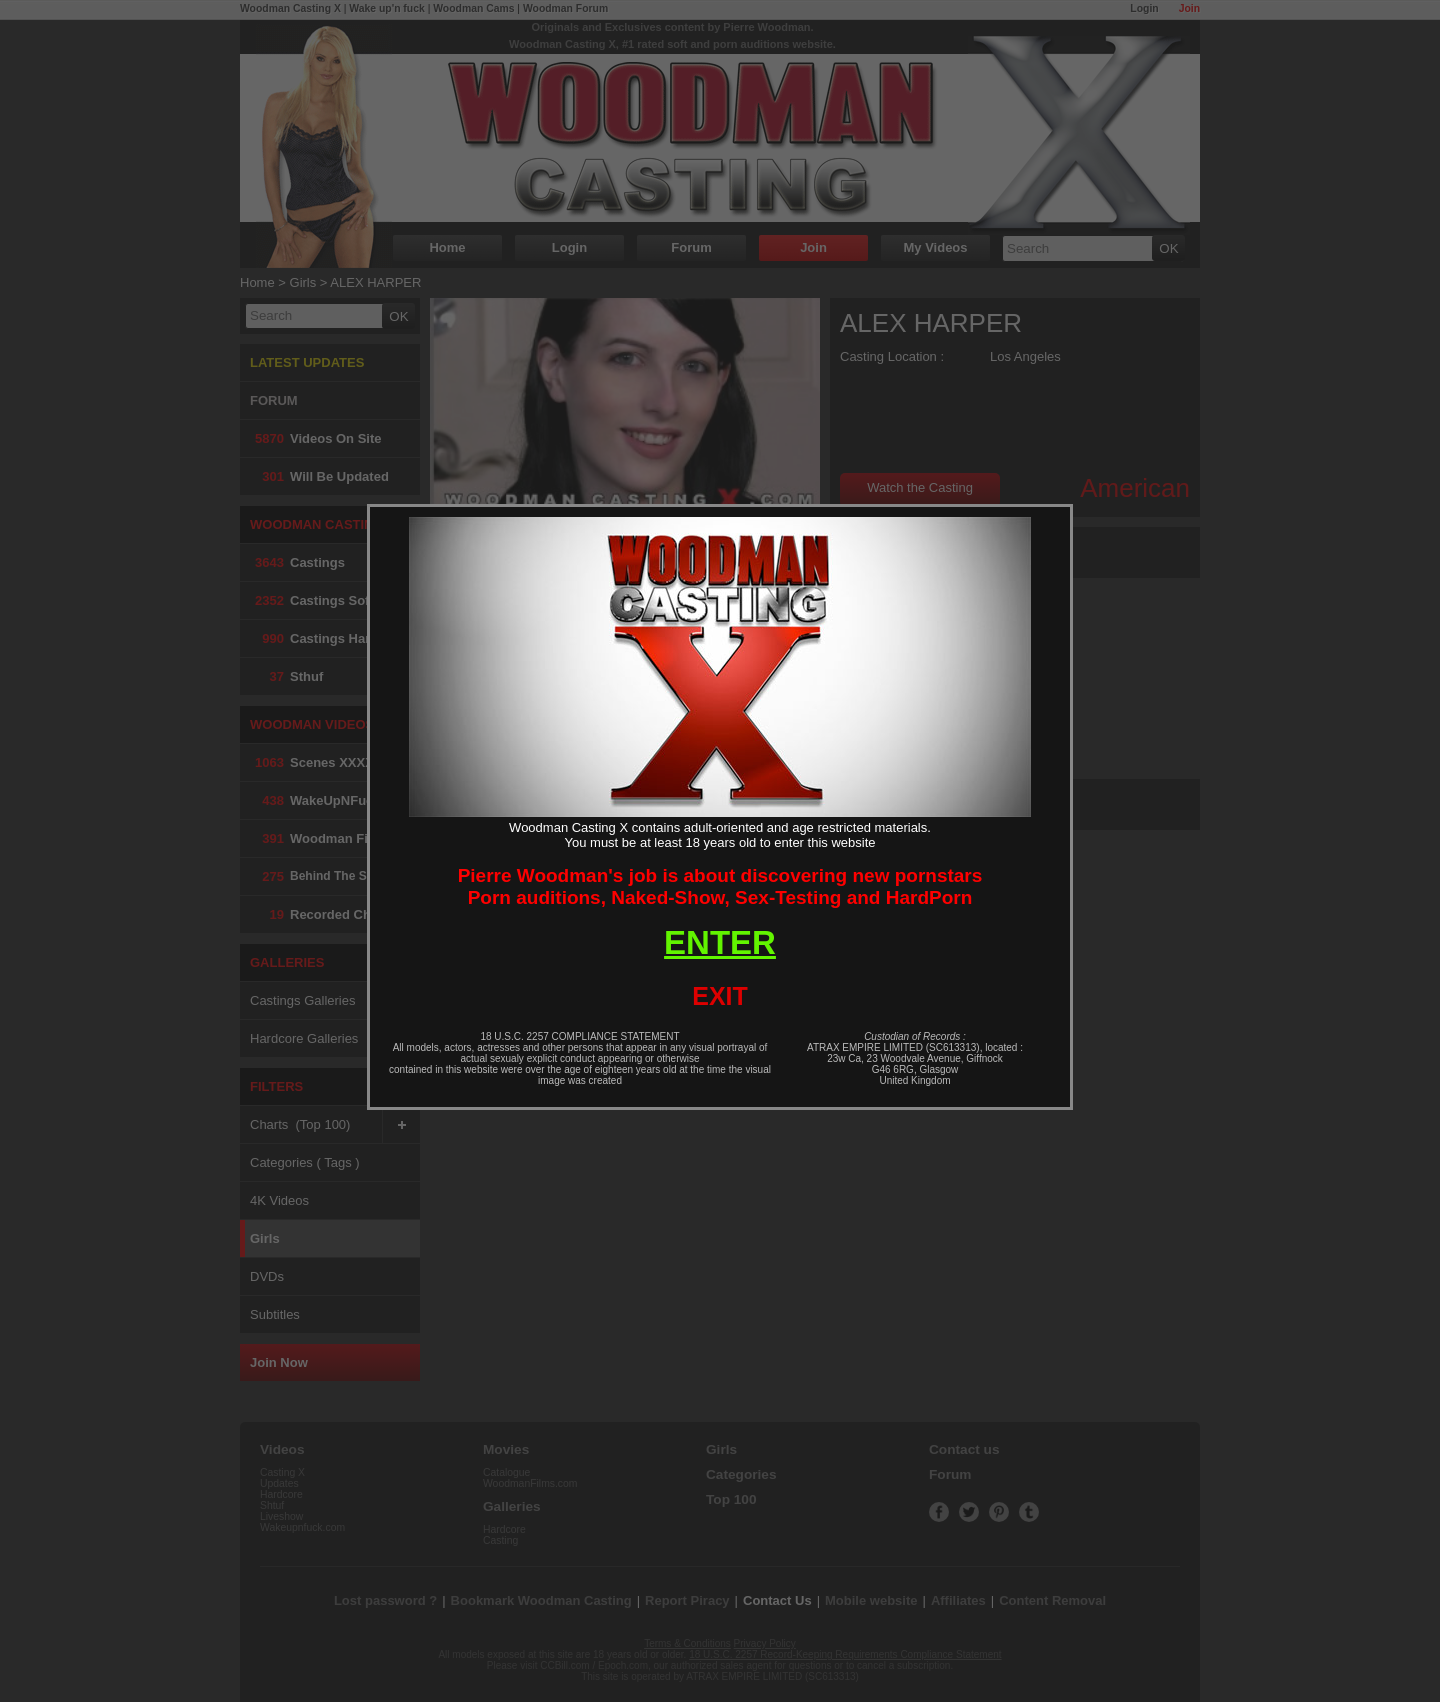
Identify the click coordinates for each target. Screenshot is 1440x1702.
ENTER (720, 942)
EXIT (720, 996)
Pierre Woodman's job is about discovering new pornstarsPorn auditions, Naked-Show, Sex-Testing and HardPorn (720, 886)
